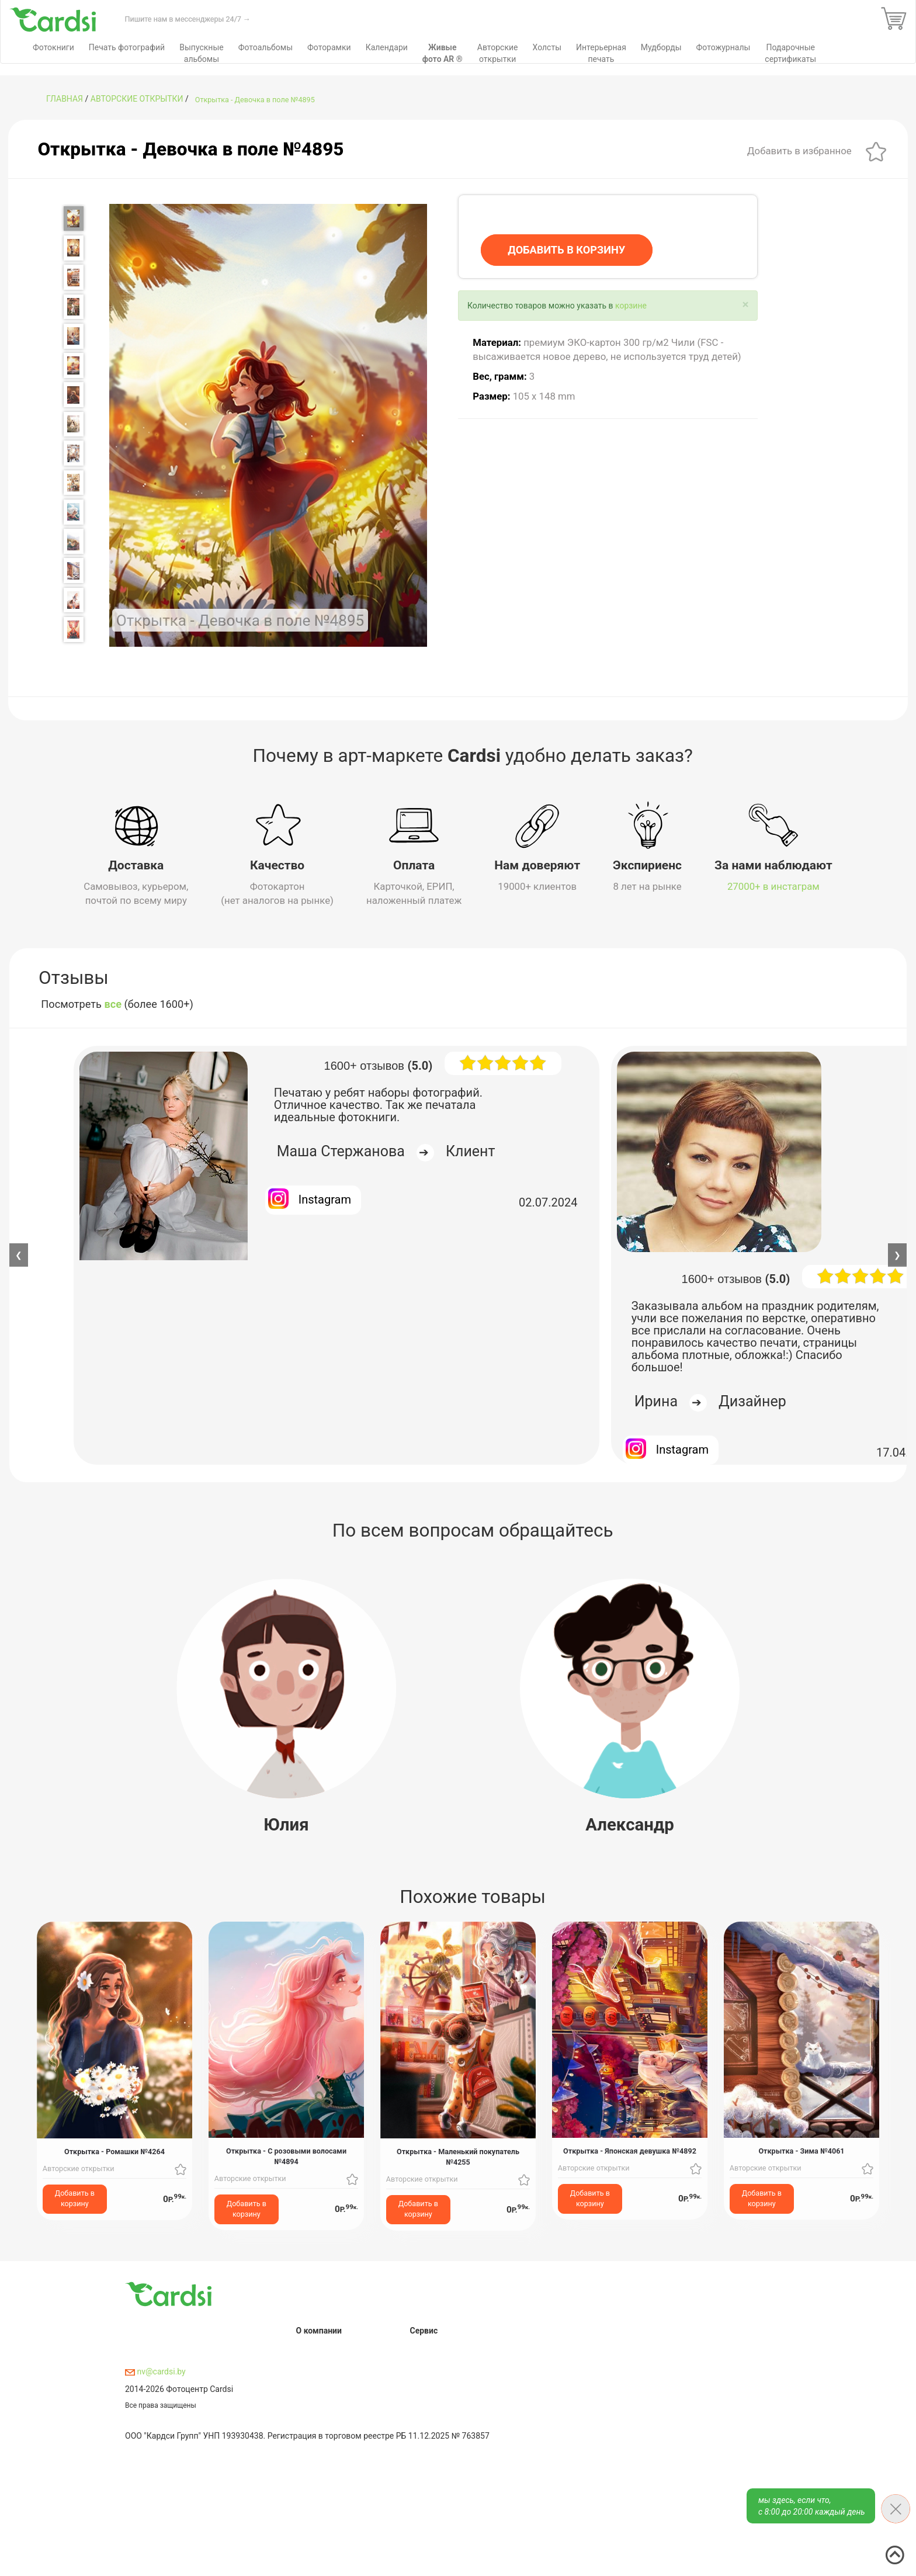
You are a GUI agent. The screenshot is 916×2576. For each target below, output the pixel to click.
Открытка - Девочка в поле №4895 (255, 99)
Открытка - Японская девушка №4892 (629, 2151)
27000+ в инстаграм (773, 886)
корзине (631, 305)
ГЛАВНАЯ (64, 98)
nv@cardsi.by (155, 2371)
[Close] (745, 305)
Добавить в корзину (75, 2198)
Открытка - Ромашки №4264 (114, 2151)
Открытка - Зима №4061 (801, 2151)
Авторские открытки (137, 98)
